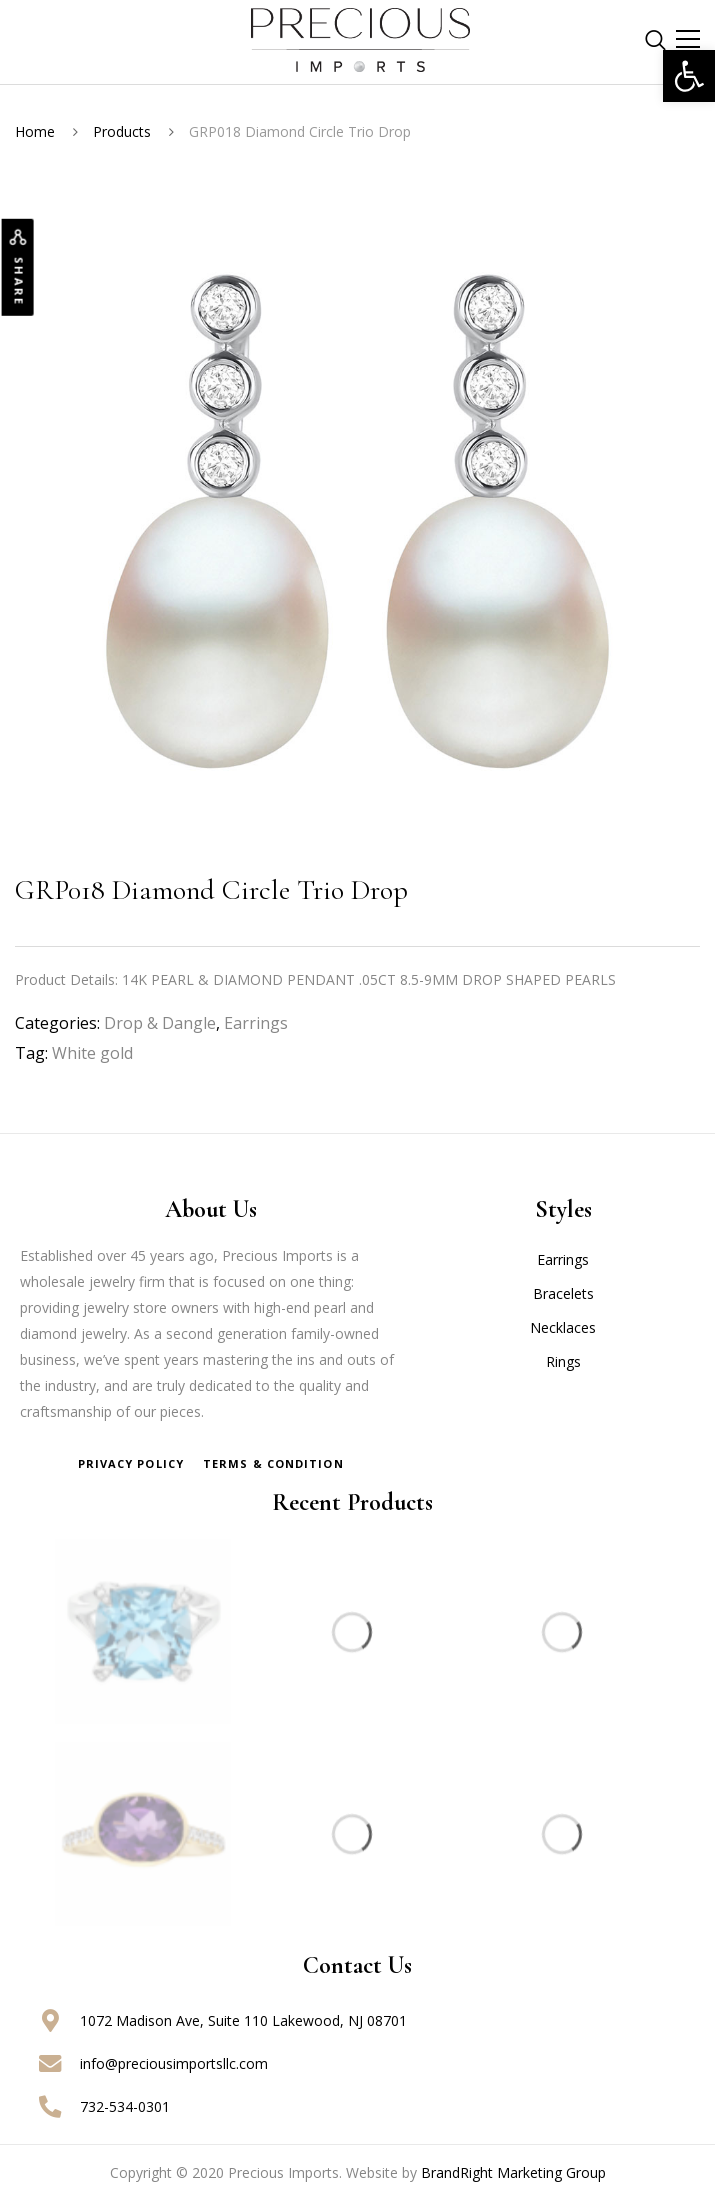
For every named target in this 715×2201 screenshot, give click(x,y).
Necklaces (563, 1327)
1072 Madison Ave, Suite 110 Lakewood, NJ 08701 (243, 2020)
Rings (563, 1361)
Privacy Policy (131, 1463)
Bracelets (563, 1293)
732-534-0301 (125, 2106)
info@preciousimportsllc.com (174, 2063)
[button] (689, 76)
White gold (92, 1053)
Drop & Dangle (160, 1023)
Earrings (256, 1023)
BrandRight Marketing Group (513, 2172)
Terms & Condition (273, 1463)
